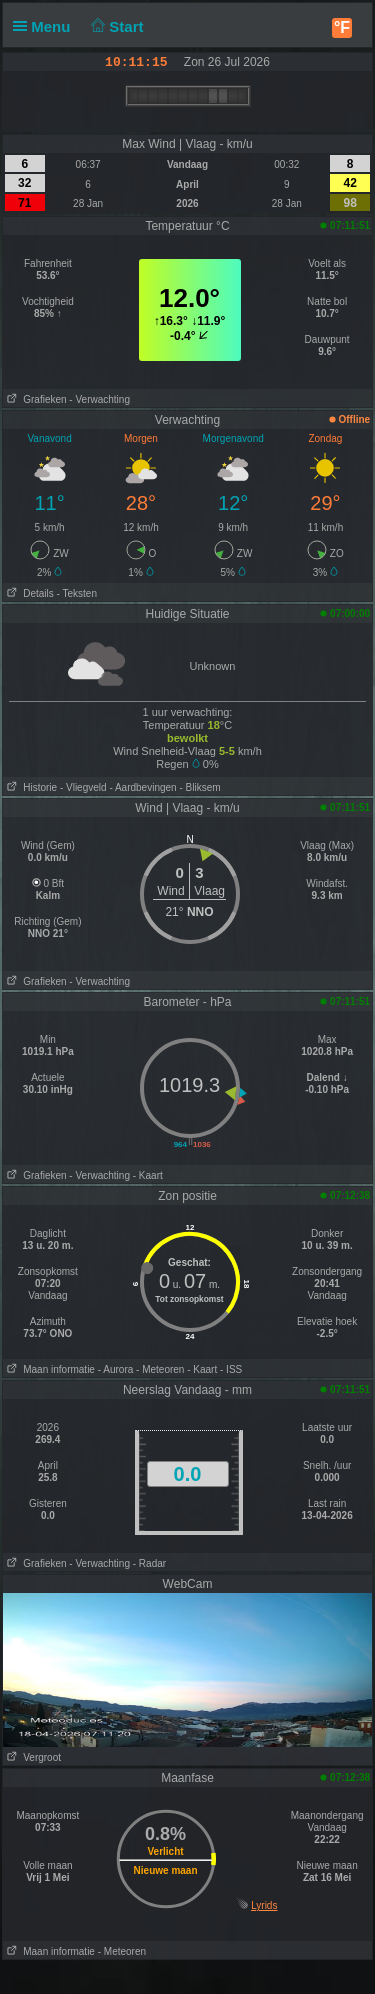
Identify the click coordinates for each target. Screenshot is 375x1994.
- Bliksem (199, 787)
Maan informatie (49, 1369)
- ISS (231, 1369)
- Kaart (148, 1175)
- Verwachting (99, 399)
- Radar (149, 1563)
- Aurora (116, 1369)
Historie (30, 787)
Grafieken (35, 399)
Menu (46, 26)
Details (28, 593)
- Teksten (77, 593)
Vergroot (32, 1757)
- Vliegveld (83, 787)
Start (115, 26)
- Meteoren (160, 1369)
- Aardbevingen (142, 787)
